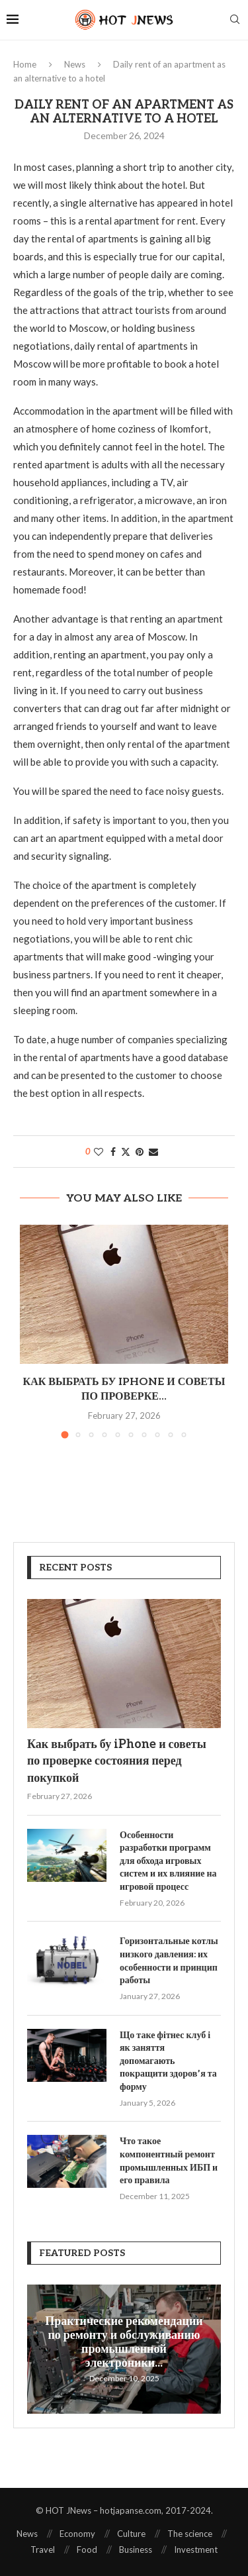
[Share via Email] (153, 1151)
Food (87, 2549)
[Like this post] (98, 1151)
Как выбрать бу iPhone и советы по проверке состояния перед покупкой (116, 1760)
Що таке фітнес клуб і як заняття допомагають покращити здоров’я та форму (168, 2061)
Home (24, 64)
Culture (131, 2533)
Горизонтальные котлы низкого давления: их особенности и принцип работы (169, 1960)
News (74, 64)
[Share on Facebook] (113, 1151)
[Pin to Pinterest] (140, 1151)
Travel (42, 2549)
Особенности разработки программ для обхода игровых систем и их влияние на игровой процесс (168, 1860)
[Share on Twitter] (125, 1151)
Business (135, 2549)
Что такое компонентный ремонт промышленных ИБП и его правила (169, 2161)
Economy (77, 2533)
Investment (196, 2549)
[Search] (234, 20)
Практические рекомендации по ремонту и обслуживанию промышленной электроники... (123, 2342)
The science (189, 2533)
